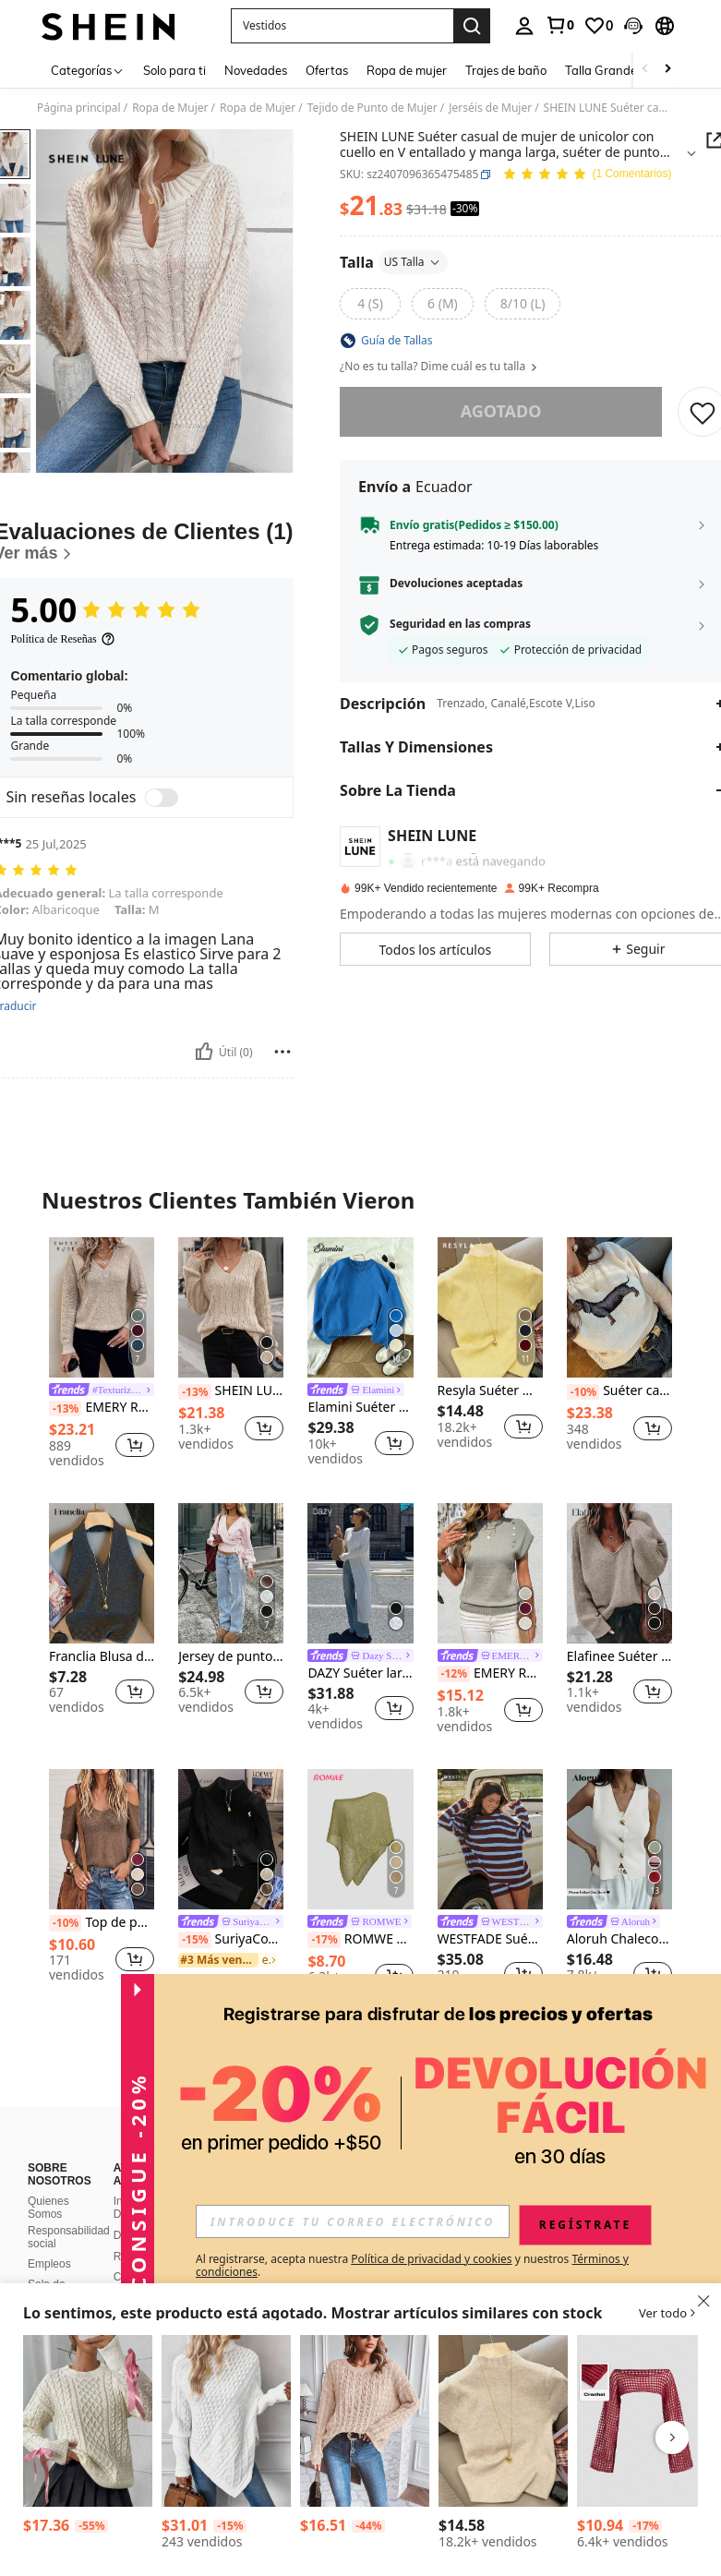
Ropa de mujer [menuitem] (407, 70)
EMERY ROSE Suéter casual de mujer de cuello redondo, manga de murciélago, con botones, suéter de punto (490, 1674)
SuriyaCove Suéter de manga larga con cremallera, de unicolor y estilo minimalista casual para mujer (230, 1940)
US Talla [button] (412, 262)
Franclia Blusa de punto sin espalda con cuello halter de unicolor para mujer (101, 1657)
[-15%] (194, 1940)
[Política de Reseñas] (62, 639)
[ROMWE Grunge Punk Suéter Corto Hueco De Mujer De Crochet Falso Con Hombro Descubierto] (641, 2421)
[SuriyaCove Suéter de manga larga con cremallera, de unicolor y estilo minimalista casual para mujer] (230, 1839)
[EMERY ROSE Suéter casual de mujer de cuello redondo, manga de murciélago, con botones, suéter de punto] (490, 1573)
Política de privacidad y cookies (431, 2259)
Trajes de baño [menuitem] (506, 70)
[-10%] (583, 1392)
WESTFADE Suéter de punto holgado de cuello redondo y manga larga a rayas (490, 1939)
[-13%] (65, 1409)
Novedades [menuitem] (255, 70)
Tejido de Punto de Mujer (372, 108)
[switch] (161, 797)
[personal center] (524, 26)
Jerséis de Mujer (490, 108)
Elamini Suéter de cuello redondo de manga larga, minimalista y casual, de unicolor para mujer (360, 1407)
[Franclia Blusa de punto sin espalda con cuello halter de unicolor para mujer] (101, 1573)
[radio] (370, 303)
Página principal (79, 108)
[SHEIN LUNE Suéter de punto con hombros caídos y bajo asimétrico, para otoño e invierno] (364, 2421)
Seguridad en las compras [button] (460, 624)
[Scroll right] (667, 70)
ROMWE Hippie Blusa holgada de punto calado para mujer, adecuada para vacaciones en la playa (360, 1940)
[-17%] (323, 1940)
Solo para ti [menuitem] (174, 70)
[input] (353, 2221)
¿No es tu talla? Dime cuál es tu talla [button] (439, 366)
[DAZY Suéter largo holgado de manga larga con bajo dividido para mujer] (360, 1573)
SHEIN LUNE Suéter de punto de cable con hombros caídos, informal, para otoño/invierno (230, 1391)
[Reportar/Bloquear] (282, 1052)
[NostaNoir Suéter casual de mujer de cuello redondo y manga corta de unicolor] (503, 2421)
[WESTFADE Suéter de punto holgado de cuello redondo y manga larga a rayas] (490, 1839)
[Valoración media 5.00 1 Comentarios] (586, 175)
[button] (342, 25)
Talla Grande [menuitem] (601, 70)
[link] (559, 25)
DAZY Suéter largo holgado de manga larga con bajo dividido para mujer (360, 1673)
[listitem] (102, 1355)
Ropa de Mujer (170, 108)
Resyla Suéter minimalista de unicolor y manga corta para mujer (490, 1391)
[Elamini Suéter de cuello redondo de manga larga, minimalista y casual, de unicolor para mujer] (360, 1307)
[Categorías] (88, 70)
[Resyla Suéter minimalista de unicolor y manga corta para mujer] (490, 1307)
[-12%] (454, 1674)
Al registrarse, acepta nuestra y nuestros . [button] (412, 2266)
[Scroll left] (645, 70)
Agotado (500, 411)
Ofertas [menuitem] (327, 70)
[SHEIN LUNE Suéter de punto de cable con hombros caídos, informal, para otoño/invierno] (230, 1307)
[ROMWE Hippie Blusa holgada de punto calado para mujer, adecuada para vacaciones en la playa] (360, 1839)
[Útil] (204, 1052)
